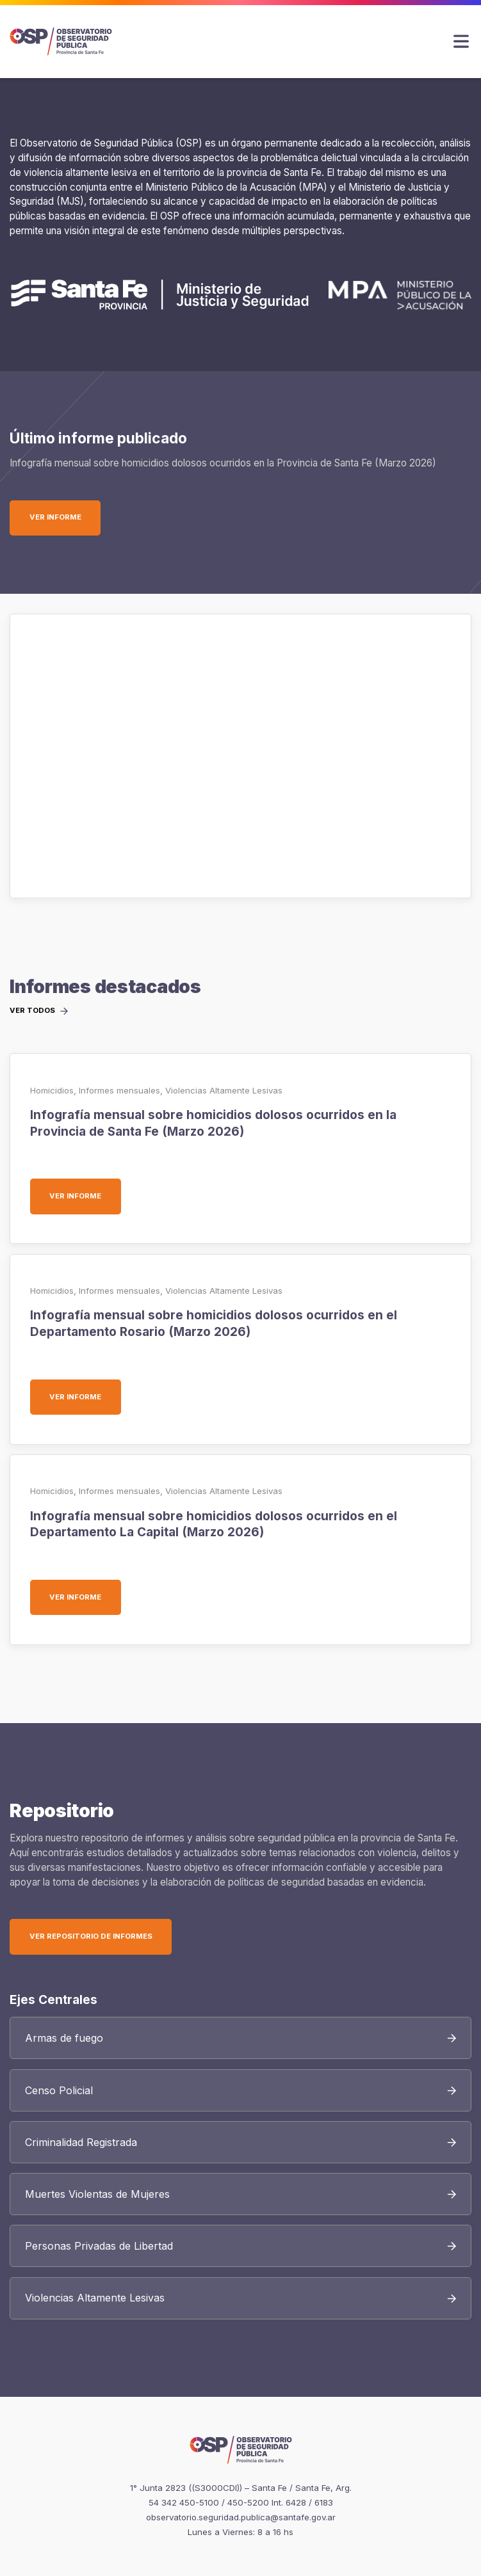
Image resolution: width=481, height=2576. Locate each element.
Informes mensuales (119, 1090)
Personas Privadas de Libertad (99, 2245)
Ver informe (65, 517)
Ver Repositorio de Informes (90, 1936)
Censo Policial (59, 2090)
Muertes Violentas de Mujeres (97, 2194)
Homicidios (52, 1090)
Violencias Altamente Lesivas (223, 1090)
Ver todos (32, 1011)
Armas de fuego (64, 2037)
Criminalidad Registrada (81, 2142)
